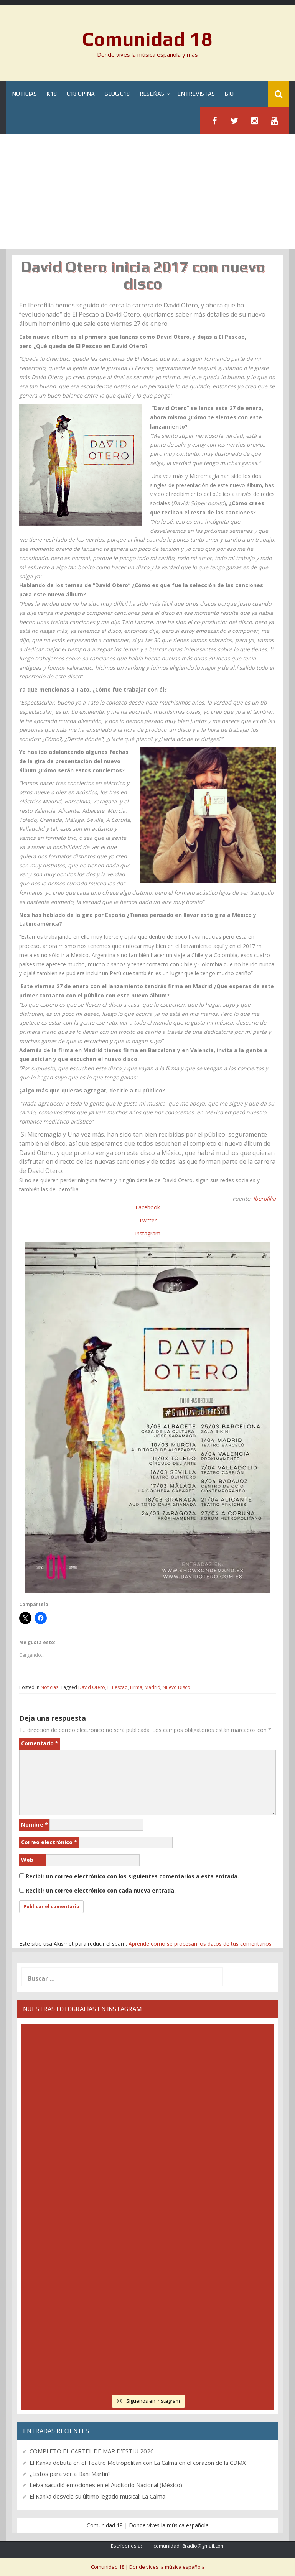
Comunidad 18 (147, 39)
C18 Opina (81, 94)
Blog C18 (117, 94)
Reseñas (152, 94)
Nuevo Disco (176, 1687)
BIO (229, 94)
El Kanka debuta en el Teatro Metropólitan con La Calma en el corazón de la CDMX (138, 2462)
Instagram (147, 1233)
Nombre (34, 1824)
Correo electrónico (49, 1842)
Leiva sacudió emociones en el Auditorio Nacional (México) (106, 2485)
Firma (136, 1687)
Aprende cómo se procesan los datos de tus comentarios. (201, 1943)
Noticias (24, 94)
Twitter (148, 1220)
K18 (51, 94)
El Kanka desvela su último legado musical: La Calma (97, 2496)
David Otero (91, 1687)
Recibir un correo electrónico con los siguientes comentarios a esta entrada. (132, 1876)
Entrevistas (196, 94)
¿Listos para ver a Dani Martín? (70, 2473)
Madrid (152, 1687)
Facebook (147, 1207)
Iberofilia (264, 1198)
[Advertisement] (147, 191)
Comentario (39, 1743)
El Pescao (117, 1687)
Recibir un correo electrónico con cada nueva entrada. (101, 1890)
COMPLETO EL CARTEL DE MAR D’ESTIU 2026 (92, 2451)
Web (27, 1859)
